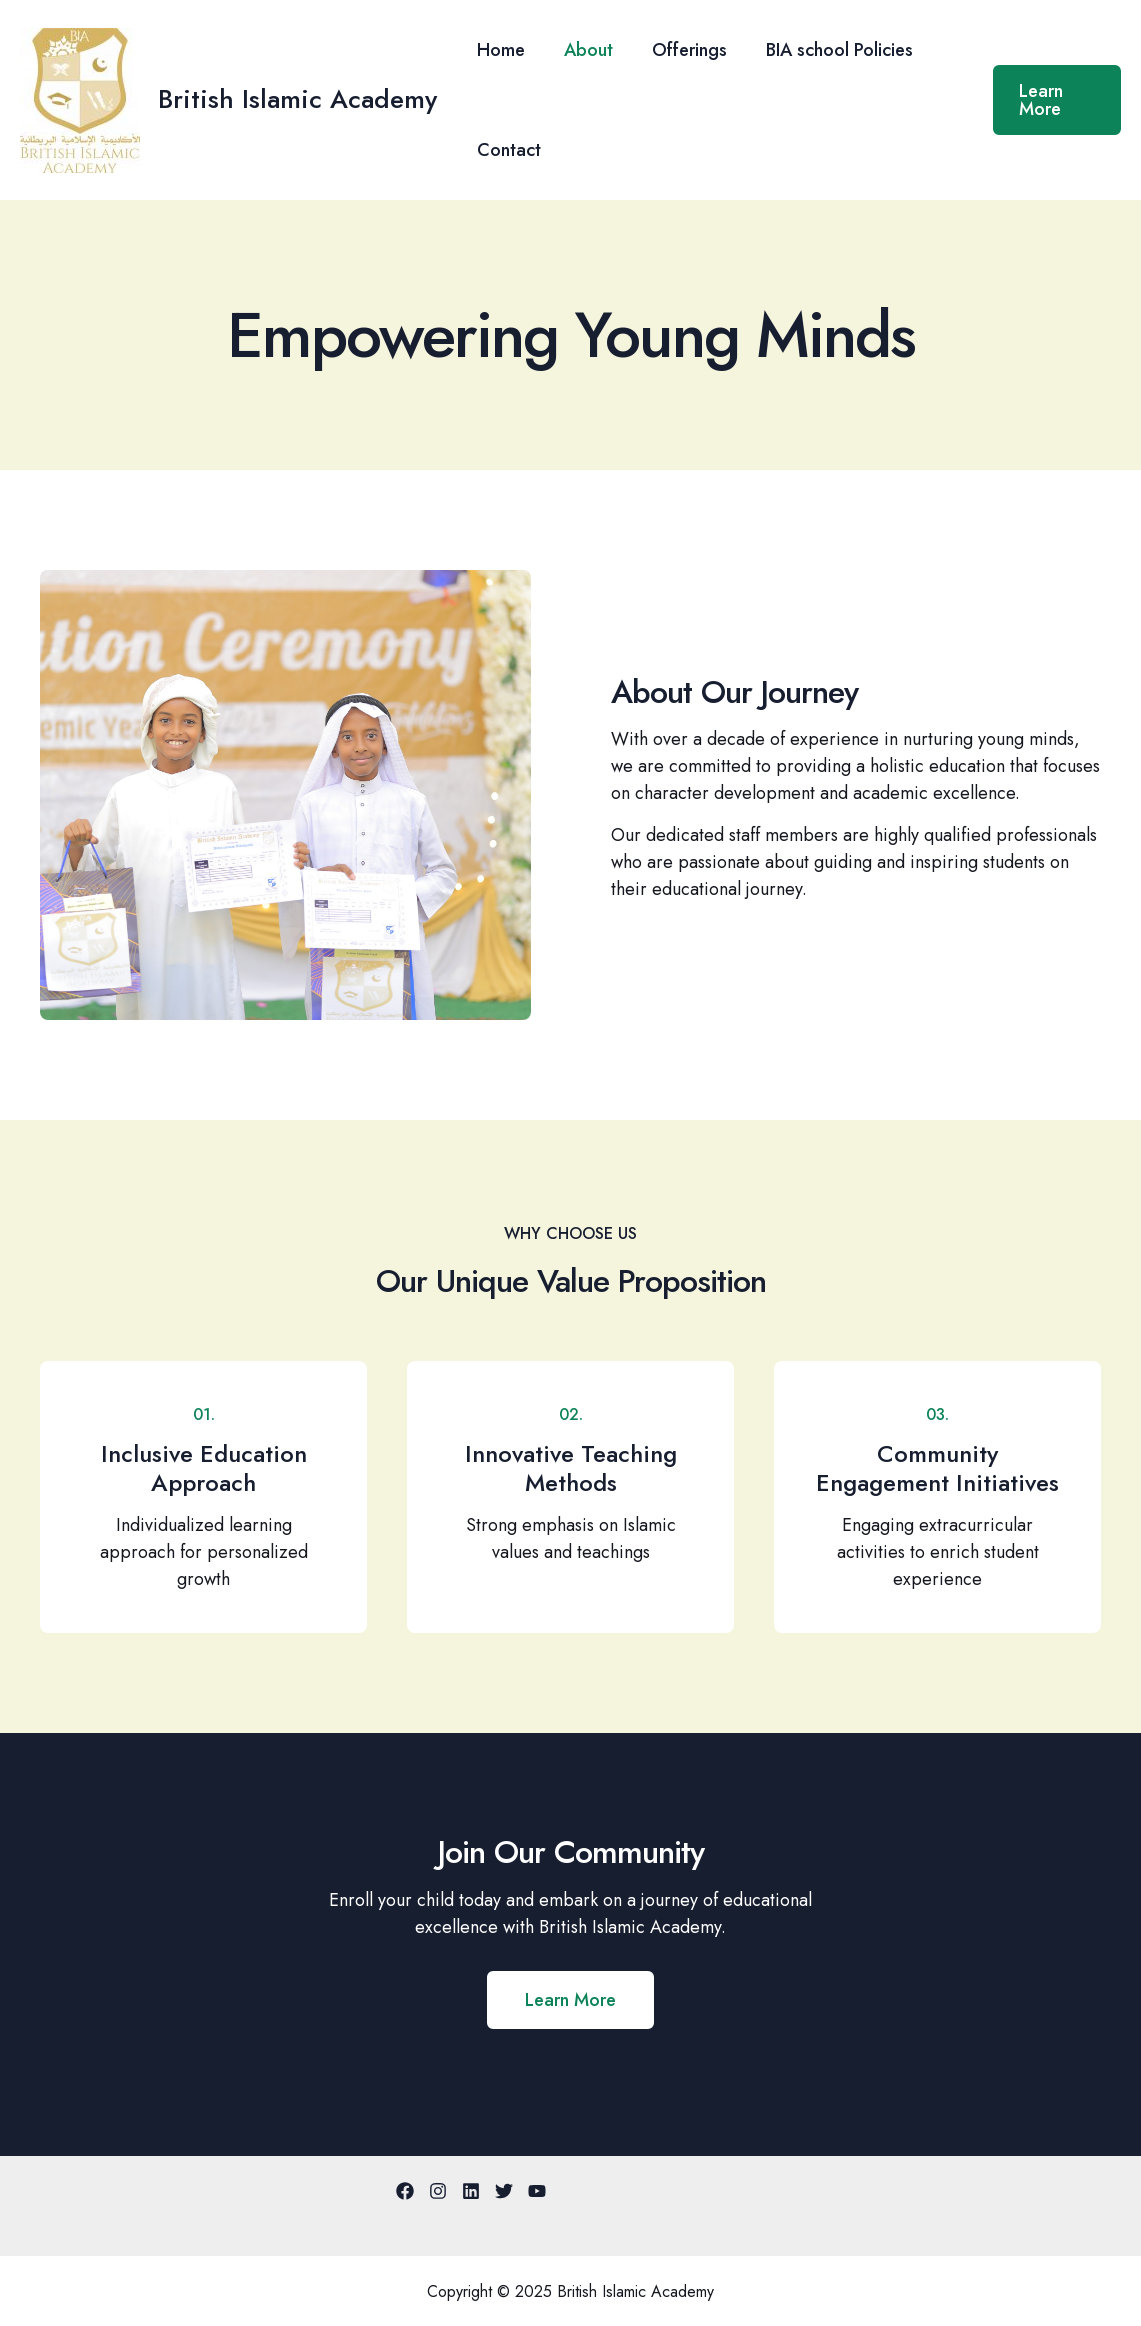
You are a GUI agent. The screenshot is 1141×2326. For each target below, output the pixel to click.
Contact (507, 150)
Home (499, 50)
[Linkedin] (471, 2191)
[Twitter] (504, 2191)
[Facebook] (405, 2191)
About (583, 50)
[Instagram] (438, 2191)
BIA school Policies (828, 50)
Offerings (681, 50)
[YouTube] (537, 2191)
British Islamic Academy (297, 99)
